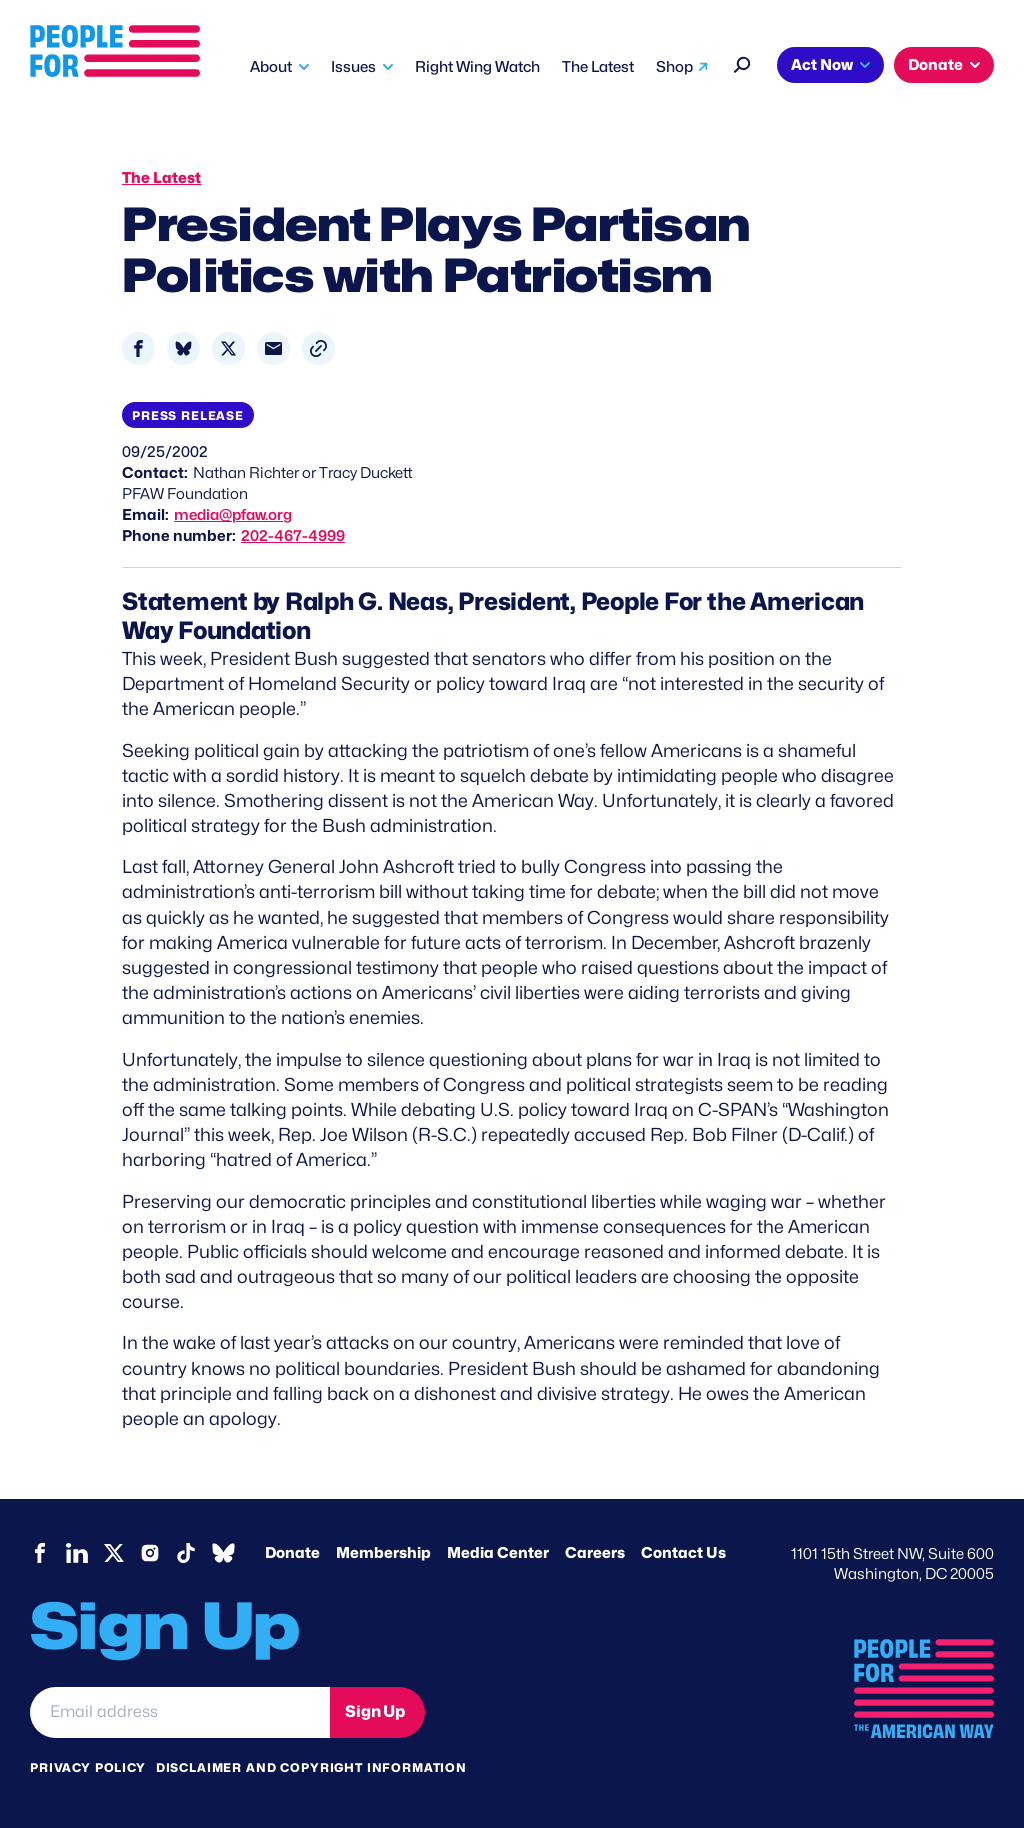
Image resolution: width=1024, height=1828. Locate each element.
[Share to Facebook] (138, 348)
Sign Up (375, 1711)
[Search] (742, 62)
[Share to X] (228, 348)
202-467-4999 (293, 536)
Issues (353, 67)
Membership (383, 1553)
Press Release (188, 415)
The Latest (598, 67)
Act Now (822, 65)
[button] (318, 348)
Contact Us (683, 1553)
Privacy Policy (88, 1767)
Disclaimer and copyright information (311, 1767)
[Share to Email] (273, 348)
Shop (674, 67)
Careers (595, 1553)
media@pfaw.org (233, 515)
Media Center (498, 1553)
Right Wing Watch (477, 67)
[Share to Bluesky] (183, 348)
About (271, 67)
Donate (935, 65)
